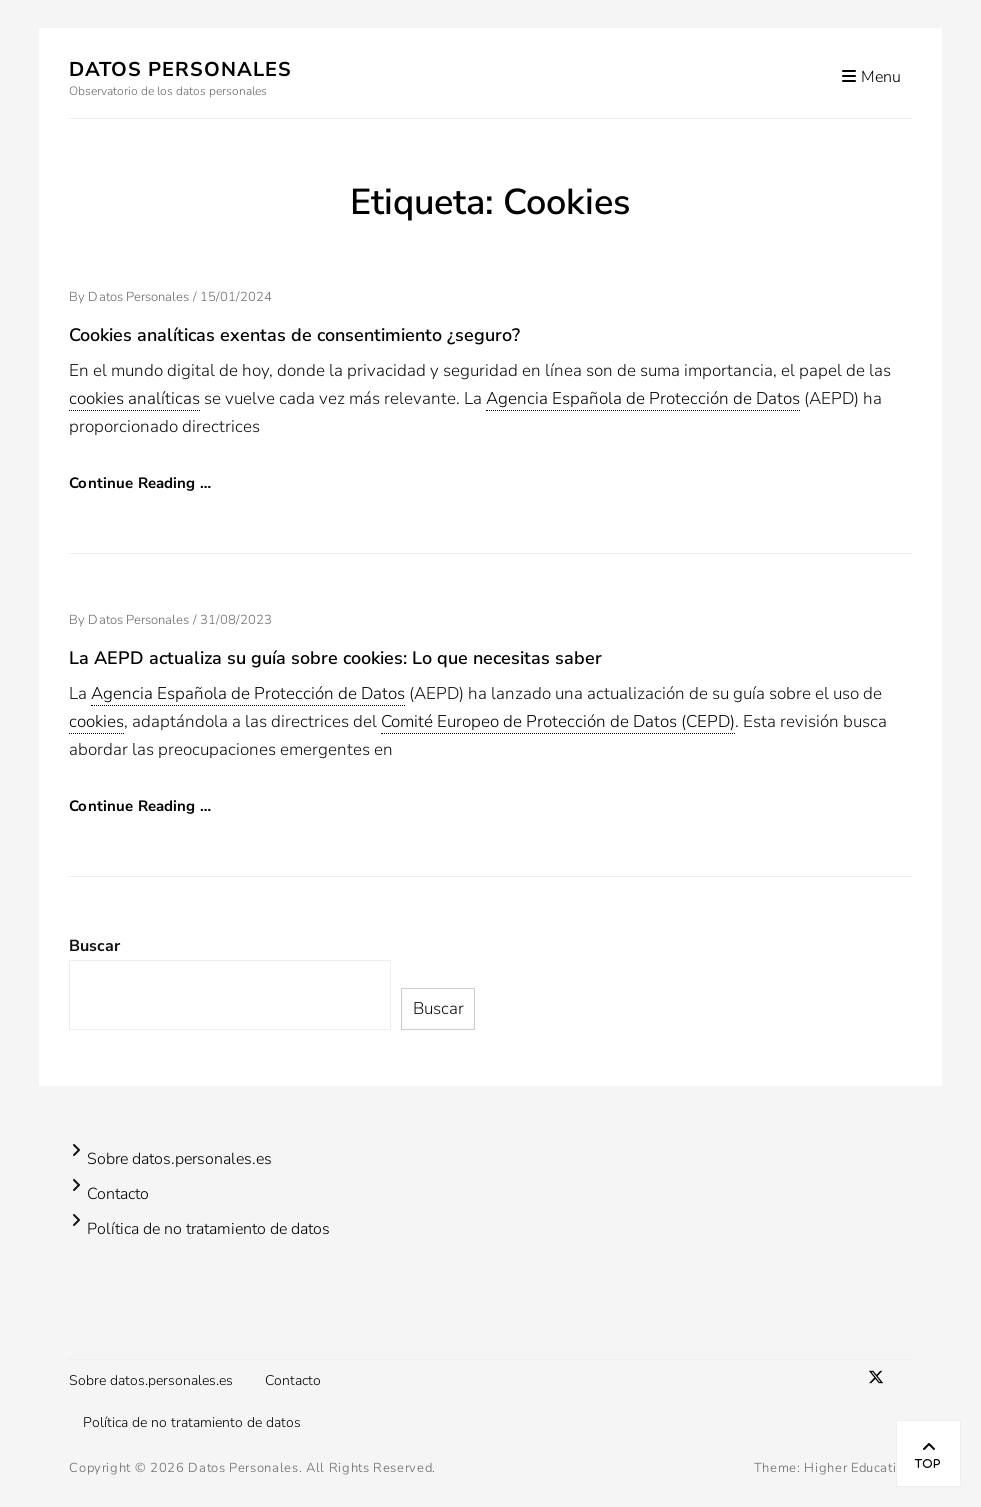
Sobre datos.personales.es (179, 1159)
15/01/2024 (236, 297)
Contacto (118, 1194)
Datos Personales (180, 69)
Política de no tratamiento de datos (208, 1229)
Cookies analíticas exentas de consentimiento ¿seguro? (294, 335)
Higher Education (857, 1468)
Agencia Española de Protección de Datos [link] (643, 398)
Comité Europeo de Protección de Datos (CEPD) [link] (558, 721)
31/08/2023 (236, 620)
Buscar (94, 946)
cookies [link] (96, 721)
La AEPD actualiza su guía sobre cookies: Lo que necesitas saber (335, 658)
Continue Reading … (140, 483)
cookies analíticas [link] (134, 398)
